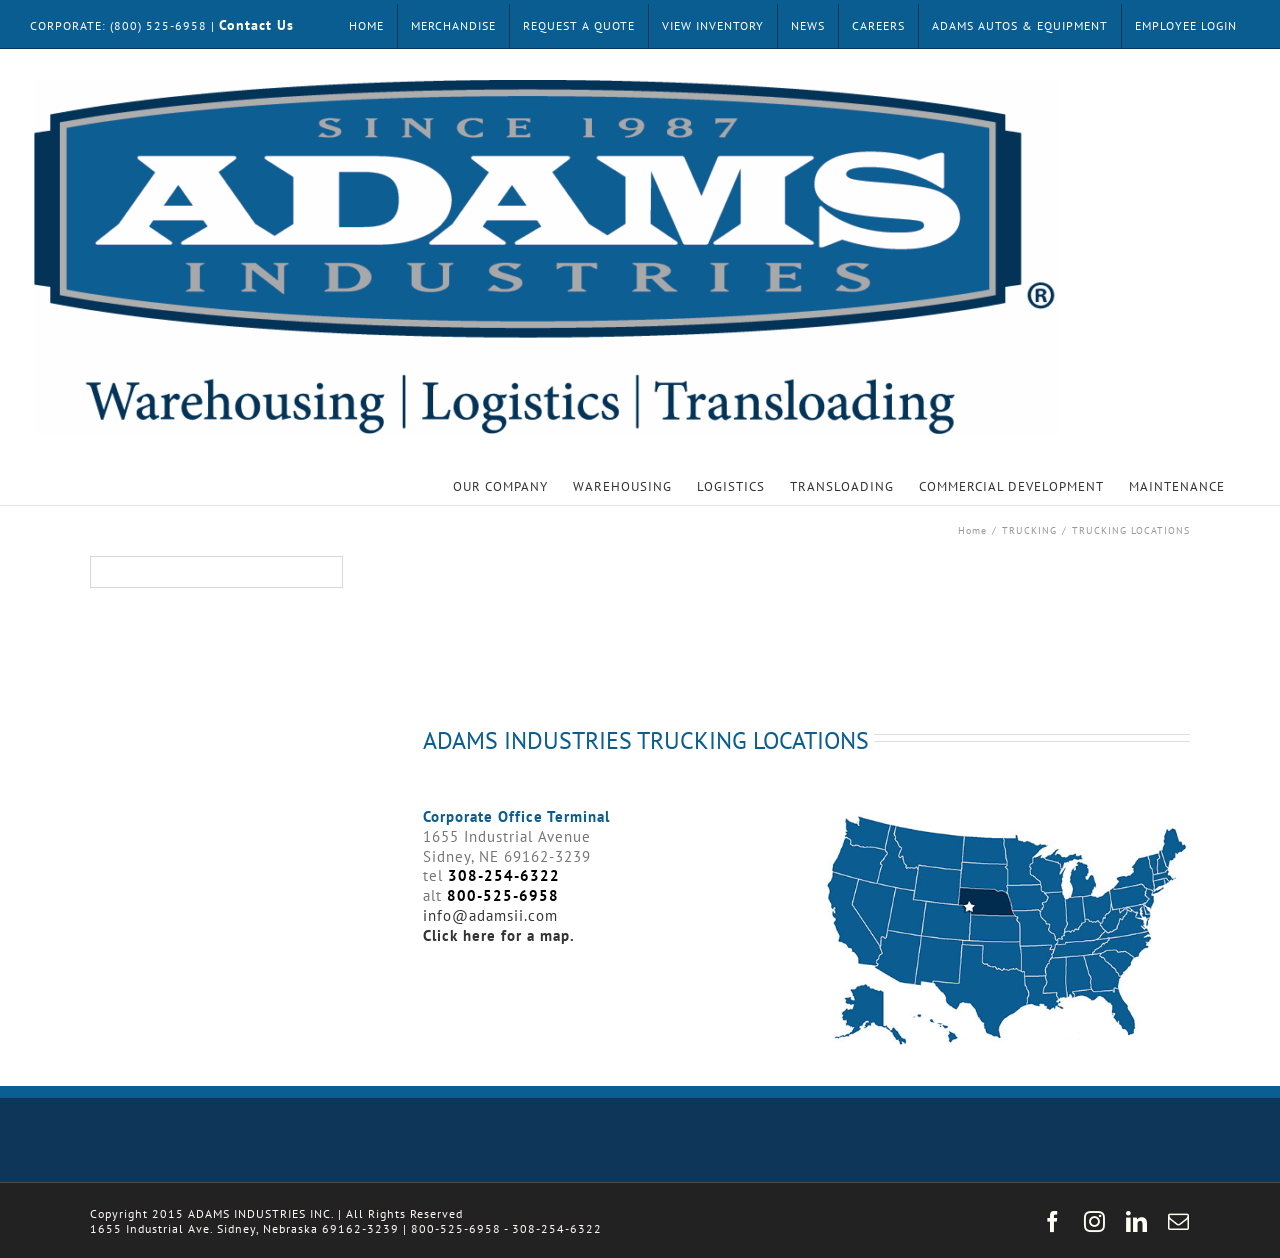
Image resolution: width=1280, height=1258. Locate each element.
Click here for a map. (499, 935)
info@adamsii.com (490, 915)
